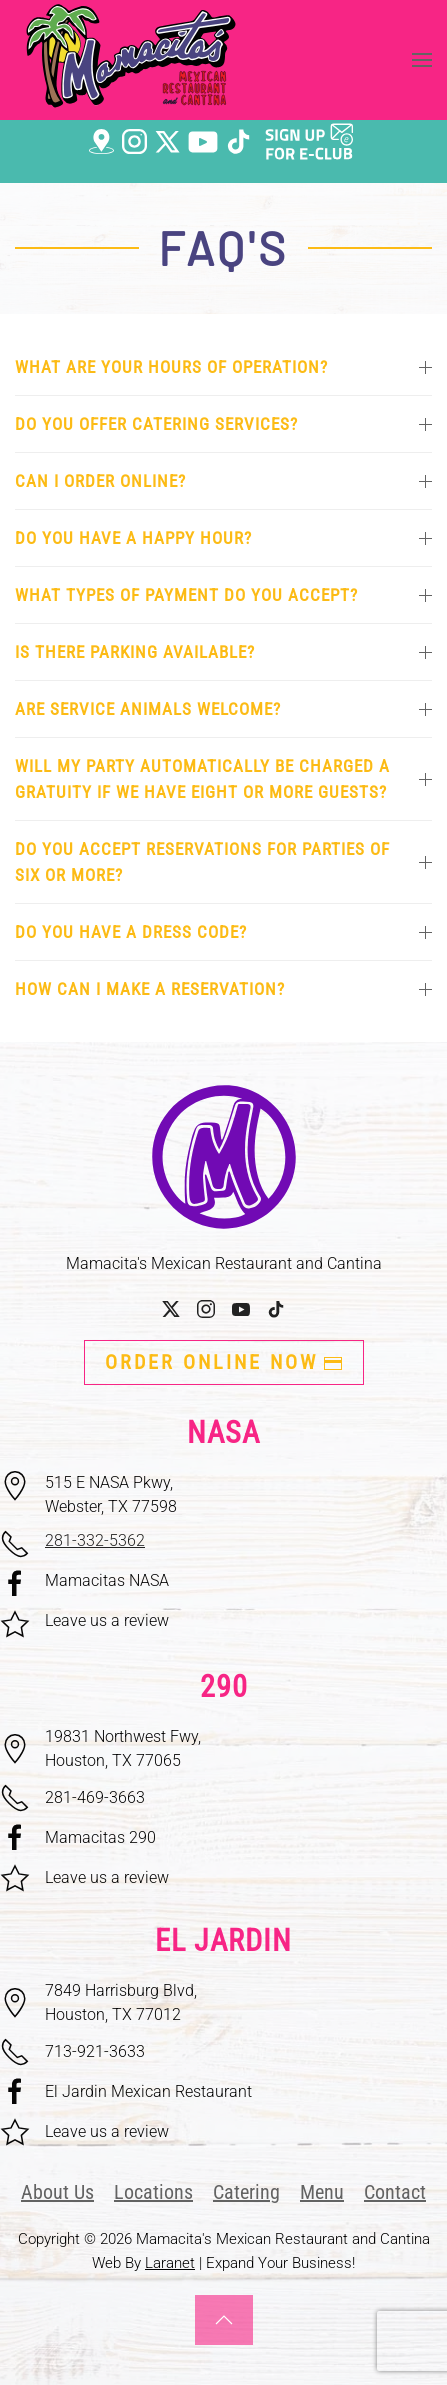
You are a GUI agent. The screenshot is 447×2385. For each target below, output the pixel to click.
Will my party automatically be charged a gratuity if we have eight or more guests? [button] (223, 779)
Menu (322, 2192)
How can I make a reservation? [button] (223, 989)
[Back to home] (131, 60)
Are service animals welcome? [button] (223, 709)
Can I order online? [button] (223, 481)
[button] (422, 60)
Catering (246, 2192)
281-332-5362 (95, 1540)
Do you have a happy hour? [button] (223, 538)
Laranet (170, 2263)
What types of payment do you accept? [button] (223, 595)
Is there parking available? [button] (223, 652)
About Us (57, 2192)
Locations (153, 2192)
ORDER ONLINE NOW (224, 1362)
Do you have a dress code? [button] (223, 932)
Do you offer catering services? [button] (223, 424)
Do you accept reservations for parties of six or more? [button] (223, 862)
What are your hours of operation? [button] (223, 367)
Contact (395, 2192)
